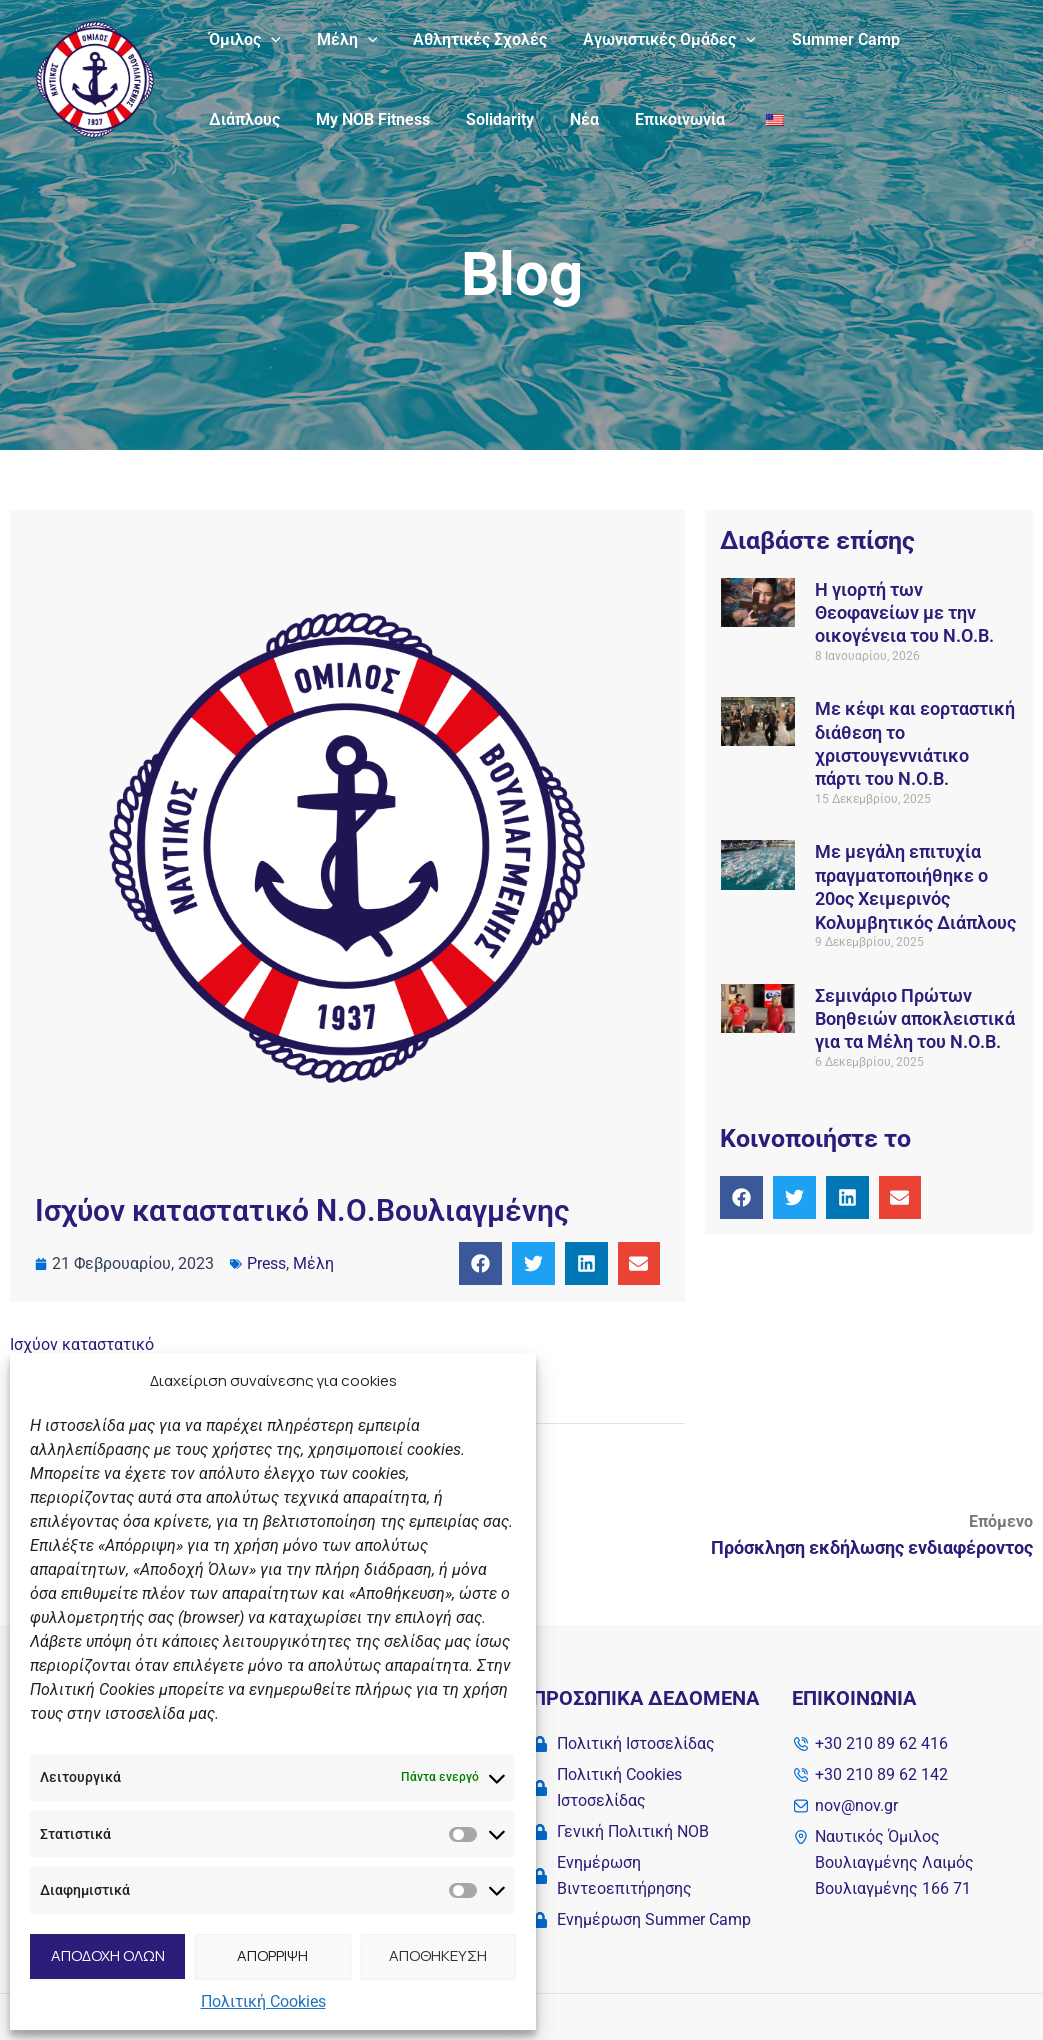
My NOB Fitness (264, 119)
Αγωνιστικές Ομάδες (655, 40)
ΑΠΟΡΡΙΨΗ (272, 1955)
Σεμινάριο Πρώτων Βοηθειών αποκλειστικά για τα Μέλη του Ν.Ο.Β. (915, 1019)
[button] (480, 1263)
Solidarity (387, 119)
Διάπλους (949, 39)
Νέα (467, 119)
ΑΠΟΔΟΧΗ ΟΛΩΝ (108, 1955)
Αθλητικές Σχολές (470, 39)
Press (266, 1263)
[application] (269, 40)
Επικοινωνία (559, 119)
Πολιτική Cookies (263, 2001)
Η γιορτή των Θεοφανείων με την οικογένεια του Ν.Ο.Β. (904, 613)
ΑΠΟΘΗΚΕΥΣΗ (438, 1955)
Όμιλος (243, 40)
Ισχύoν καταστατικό (82, 1344)
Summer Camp (828, 39)
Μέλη (341, 40)
